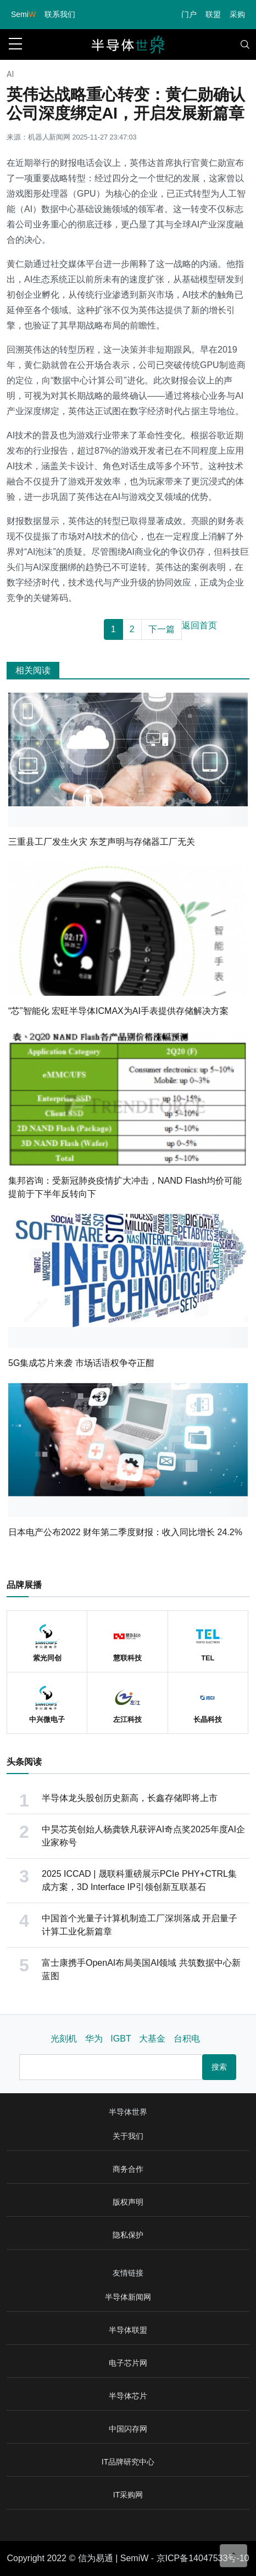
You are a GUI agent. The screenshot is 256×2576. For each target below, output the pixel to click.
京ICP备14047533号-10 (203, 2558)
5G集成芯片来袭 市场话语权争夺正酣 (81, 1363)
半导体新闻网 (128, 2297)
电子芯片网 (128, 2362)
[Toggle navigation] (245, 44)
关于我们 (128, 2136)
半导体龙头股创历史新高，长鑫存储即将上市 (130, 1798)
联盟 (213, 14)
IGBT (120, 2038)
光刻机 (64, 2038)
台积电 (187, 2038)
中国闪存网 (128, 2428)
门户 (189, 14)
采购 (237, 14)
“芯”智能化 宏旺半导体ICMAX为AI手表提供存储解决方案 (118, 1011)
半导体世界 (128, 2111)
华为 (94, 2038)
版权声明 (128, 2202)
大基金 (152, 2038)
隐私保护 (128, 2235)
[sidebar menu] (15, 44)
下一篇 (161, 629)
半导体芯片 (128, 2395)
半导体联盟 (128, 2330)
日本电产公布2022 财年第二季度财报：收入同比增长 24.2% (125, 1532)
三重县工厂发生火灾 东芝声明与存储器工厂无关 (101, 841)
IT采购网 (128, 2494)
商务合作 (128, 2169)
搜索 (219, 2066)
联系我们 (59, 14)
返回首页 (199, 625)
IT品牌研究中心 (128, 2461)
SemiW (134, 2558)
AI (10, 74)
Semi (23, 14)
